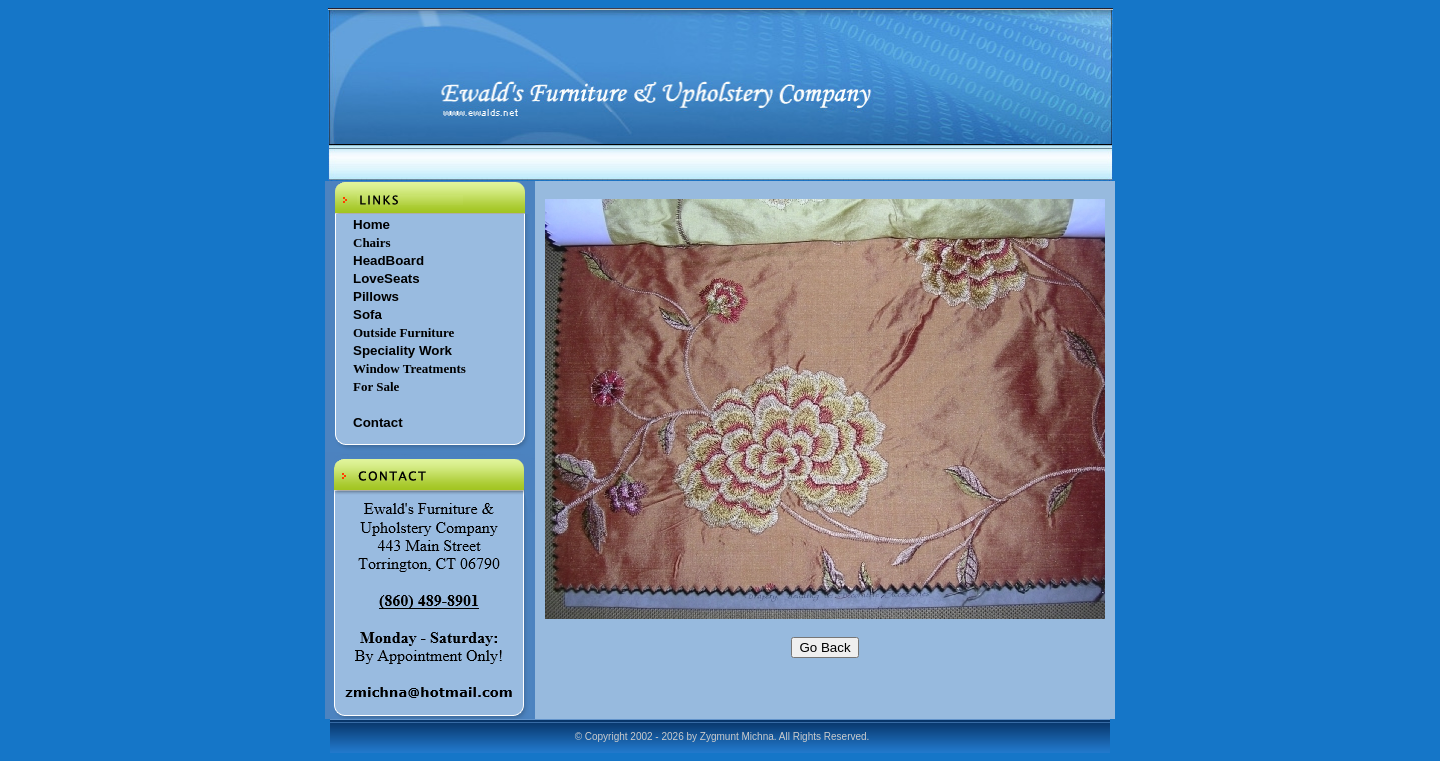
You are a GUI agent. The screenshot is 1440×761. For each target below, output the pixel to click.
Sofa (367, 314)
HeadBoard (388, 260)
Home (371, 224)
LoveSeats (386, 278)
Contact (378, 422)
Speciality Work (402, 350)
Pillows (376, 296)
